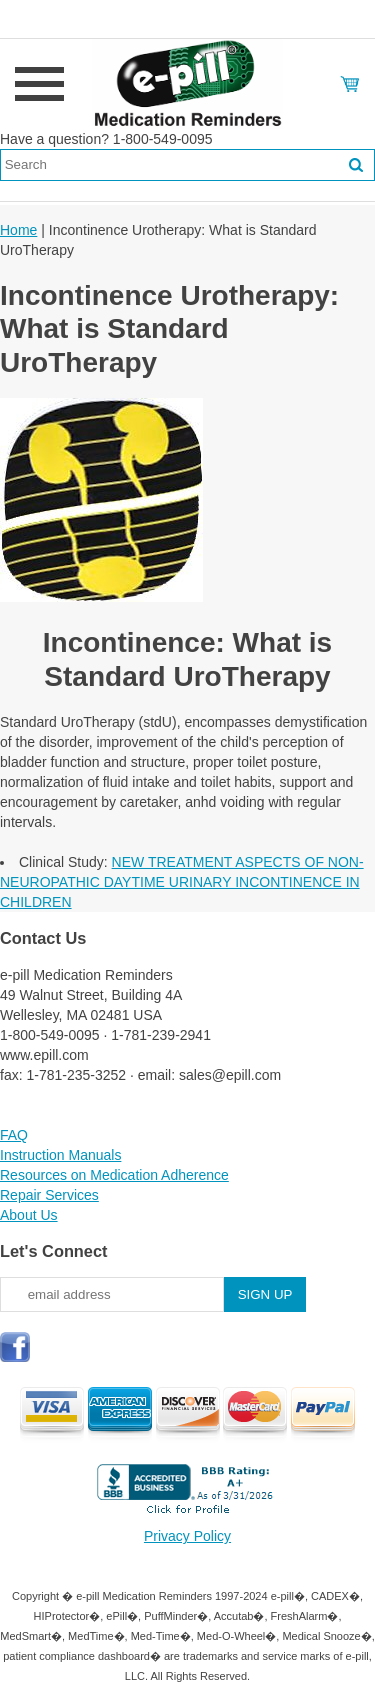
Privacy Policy (187, 1536)
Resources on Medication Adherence (114, 1175)
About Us (29, 1215)
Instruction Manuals (60, 1155)
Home (18, 230)
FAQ (14, 1135)
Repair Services (49, 1195)
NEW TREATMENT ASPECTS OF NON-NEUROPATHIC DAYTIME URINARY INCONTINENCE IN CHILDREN (182, 882)
